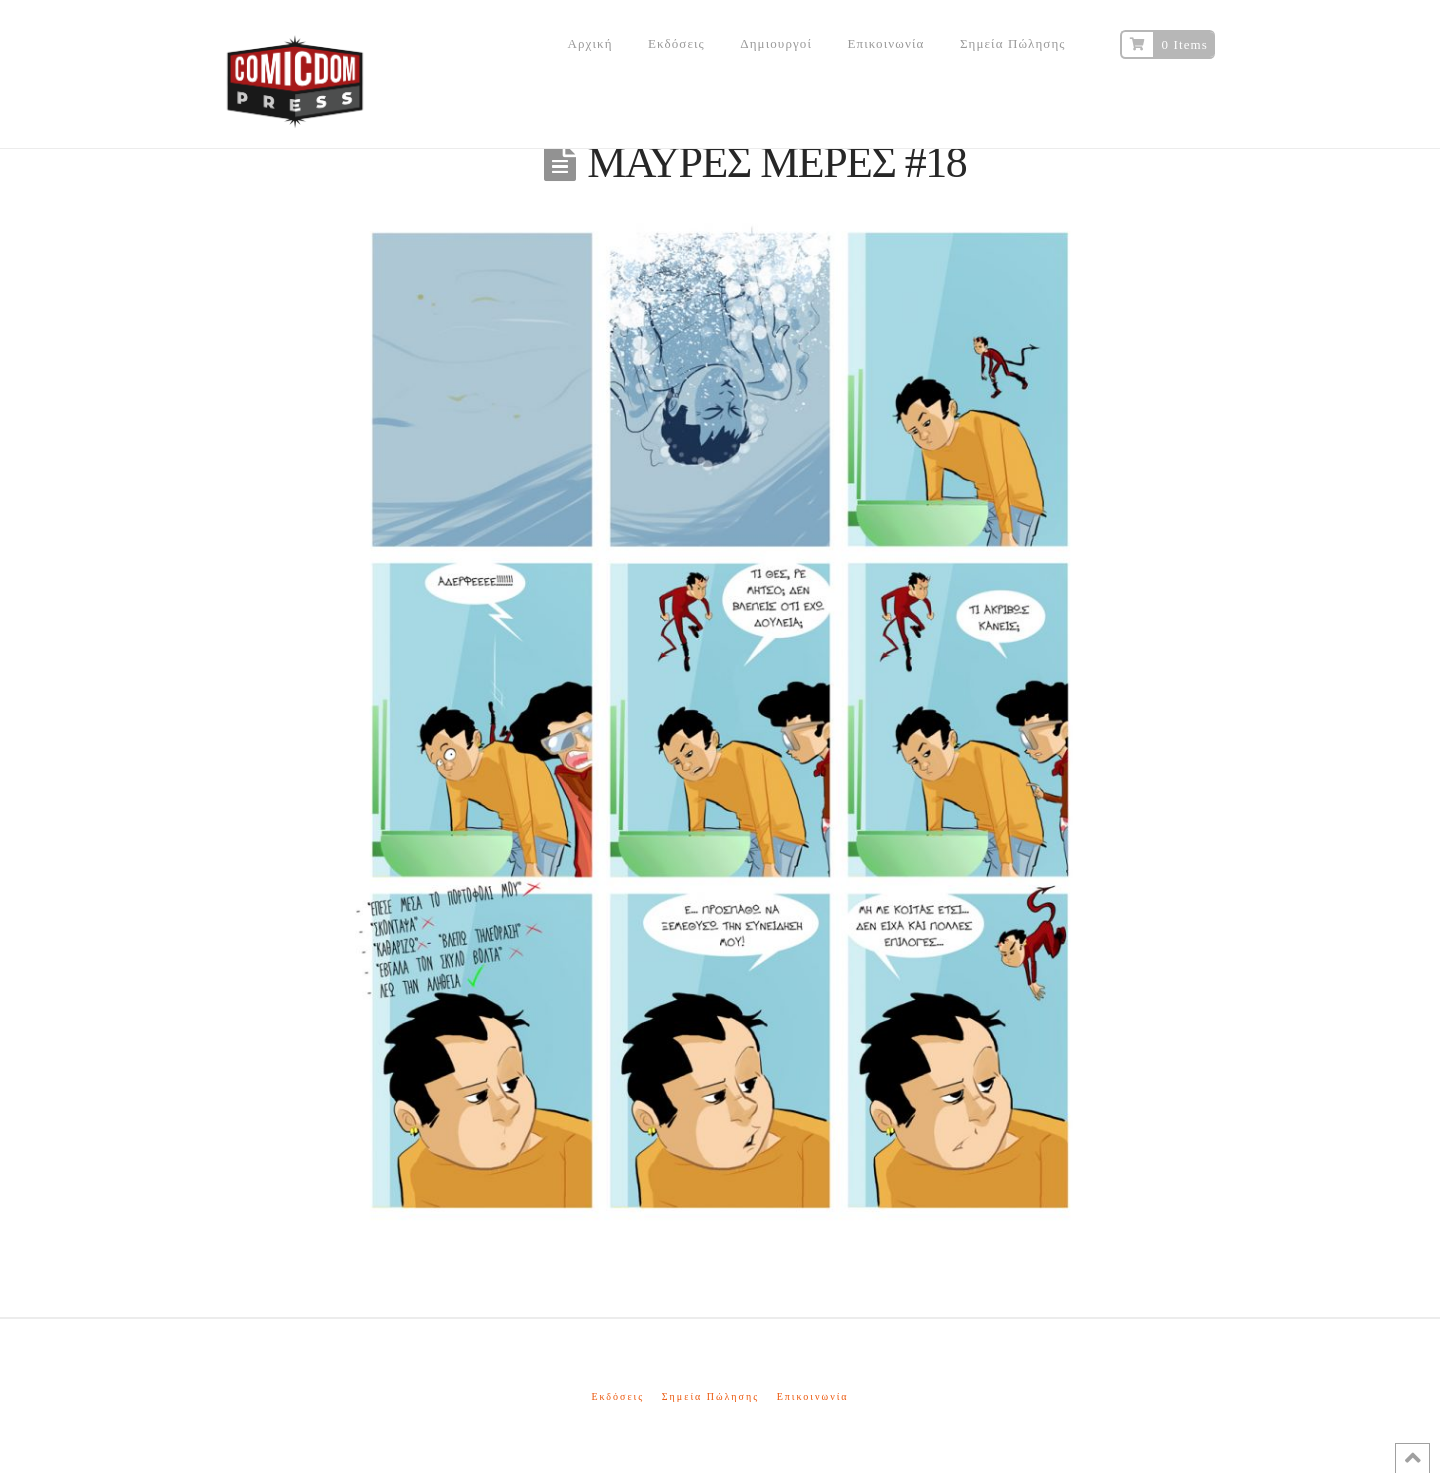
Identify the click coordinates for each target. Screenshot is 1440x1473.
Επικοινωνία (813, 1396)
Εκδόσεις (617, 1396)
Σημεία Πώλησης (710, 1396)
